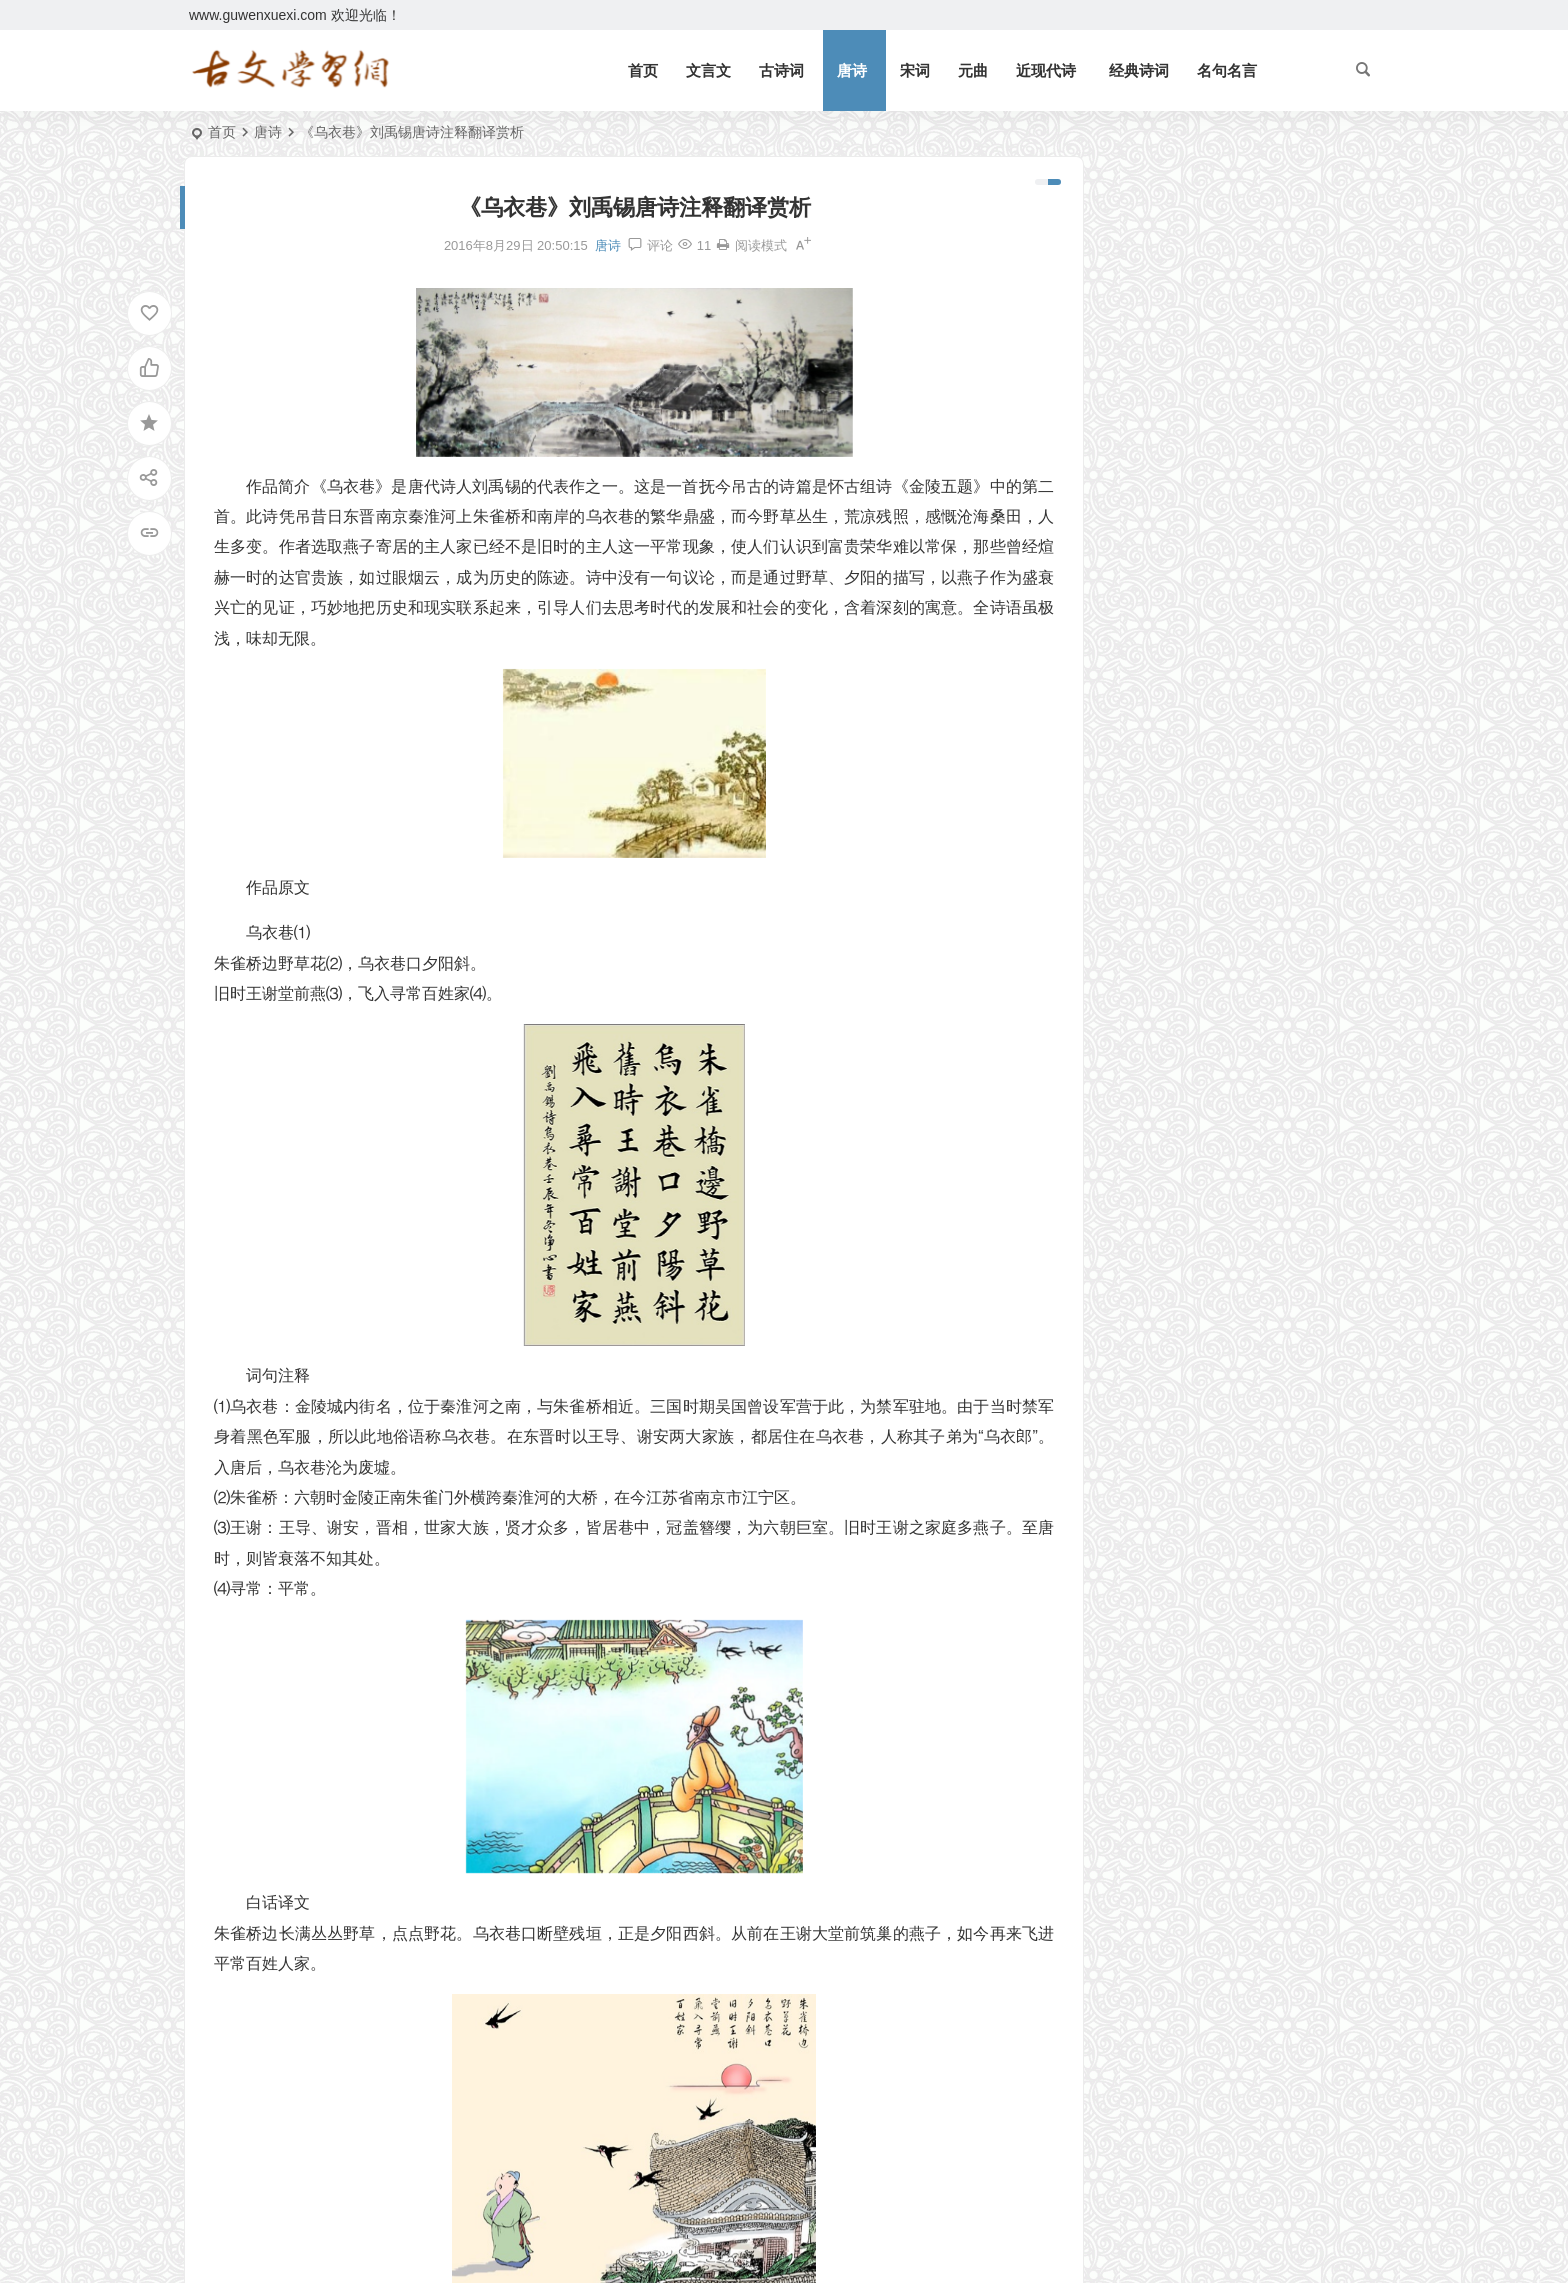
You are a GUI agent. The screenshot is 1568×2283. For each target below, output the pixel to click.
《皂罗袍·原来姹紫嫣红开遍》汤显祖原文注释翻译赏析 (1203, 781)
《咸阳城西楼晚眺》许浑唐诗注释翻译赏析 (1203, 839)
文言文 (708, 70)
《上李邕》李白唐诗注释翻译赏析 (1195, 665)
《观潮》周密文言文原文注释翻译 (1206, 306)
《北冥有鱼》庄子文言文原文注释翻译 (1220, 248)
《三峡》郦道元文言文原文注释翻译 (1213, 335)
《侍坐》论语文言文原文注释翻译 (1195, 694)
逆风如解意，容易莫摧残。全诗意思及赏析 (1234, 364)
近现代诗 (1046, 70)
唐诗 (852, 70)
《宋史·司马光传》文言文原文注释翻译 (1203, 810)
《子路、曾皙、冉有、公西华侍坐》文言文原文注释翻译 (1203, 752)
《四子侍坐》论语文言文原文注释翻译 (1203, 723)
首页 (643, 70)
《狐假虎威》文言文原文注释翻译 (1206, 480)
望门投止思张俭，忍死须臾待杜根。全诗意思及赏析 (1262, 393)
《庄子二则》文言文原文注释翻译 (1195, 607)
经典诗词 (1139, 70)
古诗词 (781, 70)
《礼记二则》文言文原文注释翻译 (1206, 277)
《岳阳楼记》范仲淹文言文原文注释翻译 (1227, 219)
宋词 (915, 70)
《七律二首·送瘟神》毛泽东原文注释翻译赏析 (1243, 451)
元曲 (973, 70)
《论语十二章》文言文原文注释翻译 (1213, 422)
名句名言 (1227, 70)
